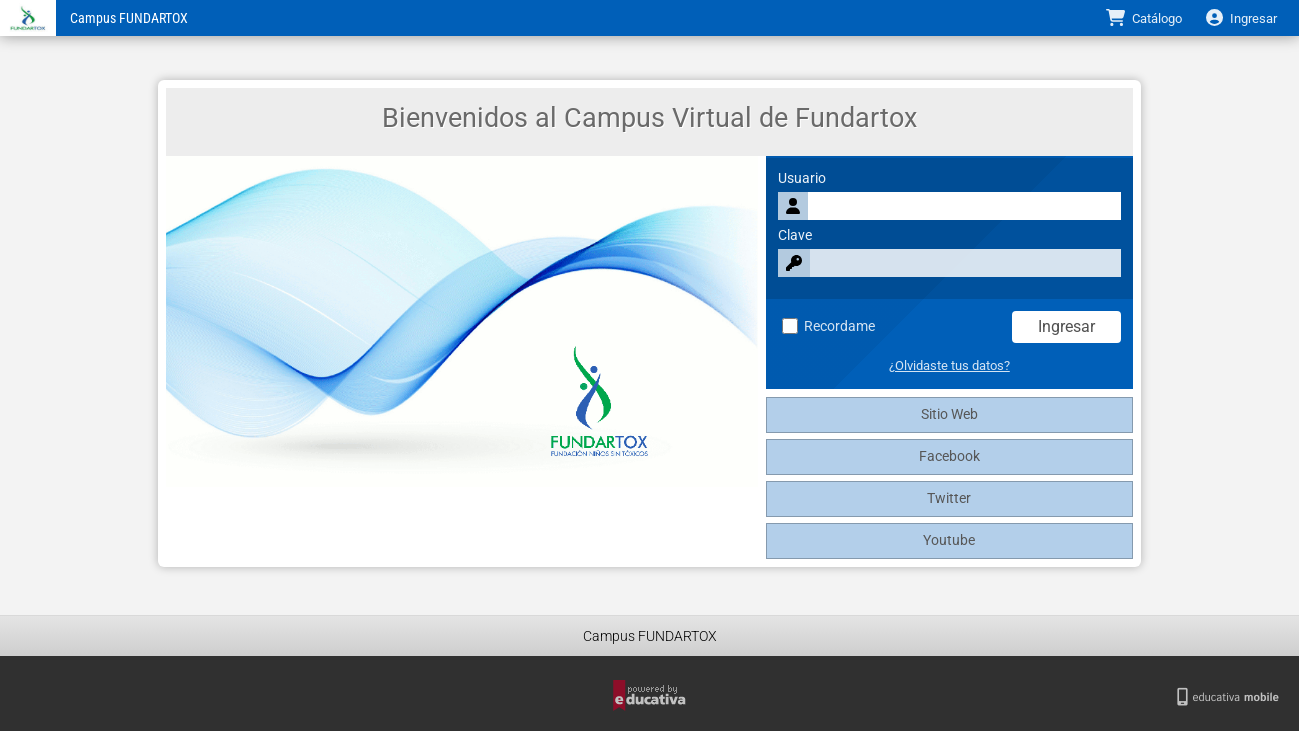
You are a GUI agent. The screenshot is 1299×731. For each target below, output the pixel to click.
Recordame (828, 326)
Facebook (949, 456)
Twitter (949, 498)
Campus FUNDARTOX (129, 18)
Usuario (802, 178)
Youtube (949, 540)
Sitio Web (949, 414)
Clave (795, 235)
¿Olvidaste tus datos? (949, 365)
